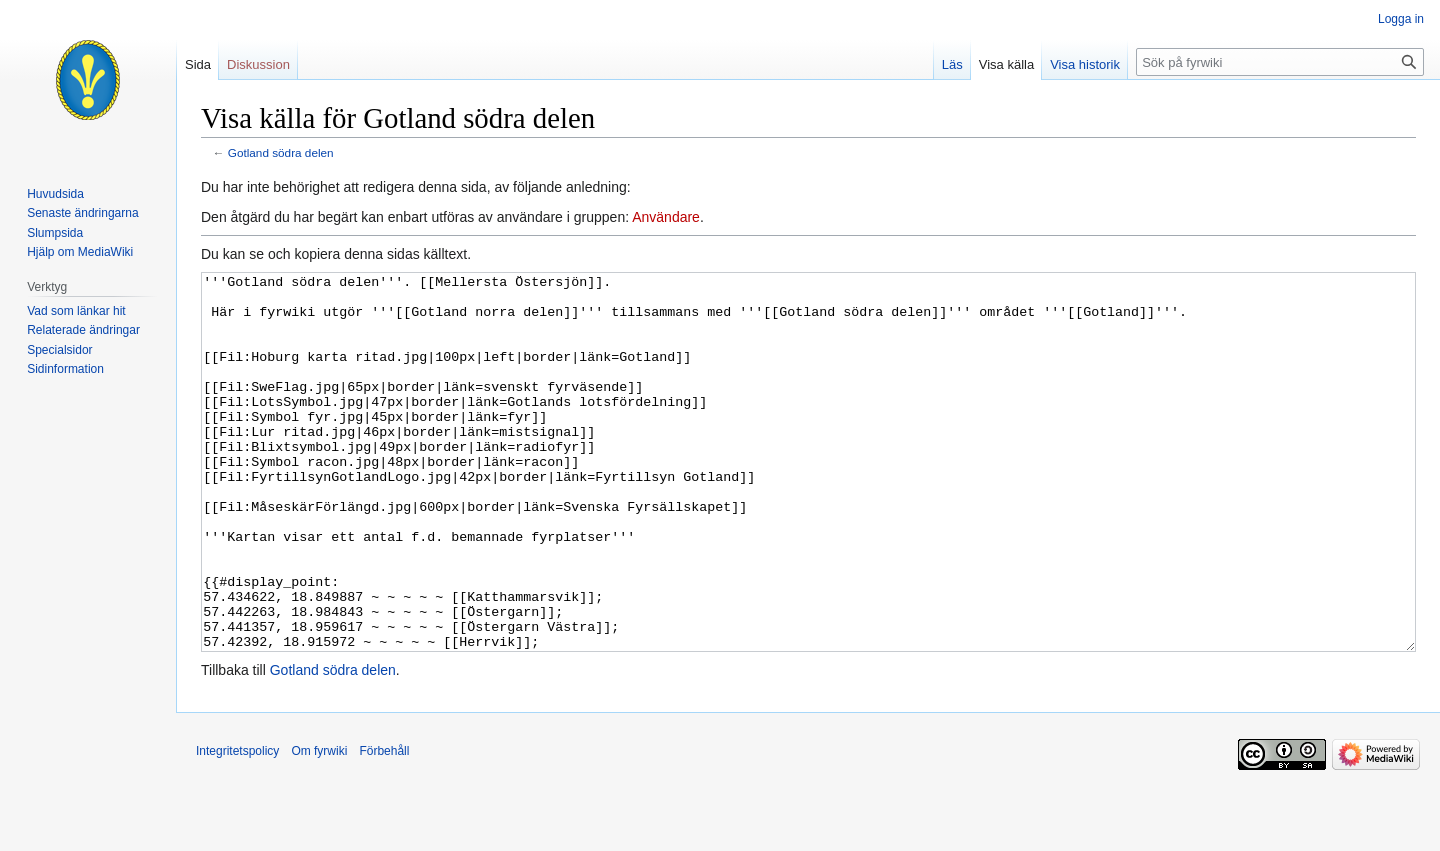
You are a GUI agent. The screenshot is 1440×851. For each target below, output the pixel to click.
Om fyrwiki (319, 826)
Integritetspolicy (237, 826)
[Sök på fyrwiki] (1280, 62)
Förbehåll (384, 826)
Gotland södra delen (281, 152)
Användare (666, 217)
